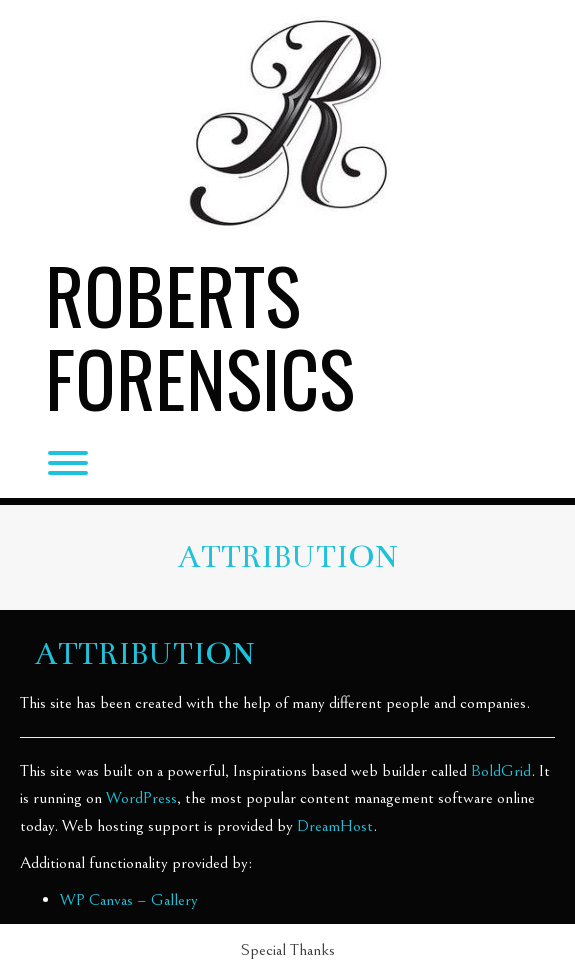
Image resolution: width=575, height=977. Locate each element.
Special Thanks (287, 950)
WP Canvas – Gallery (129, 900)
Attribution (288, 557)
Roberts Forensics (200, 336)
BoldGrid (501, 771)
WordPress (141, 798)
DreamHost (335, 826)
